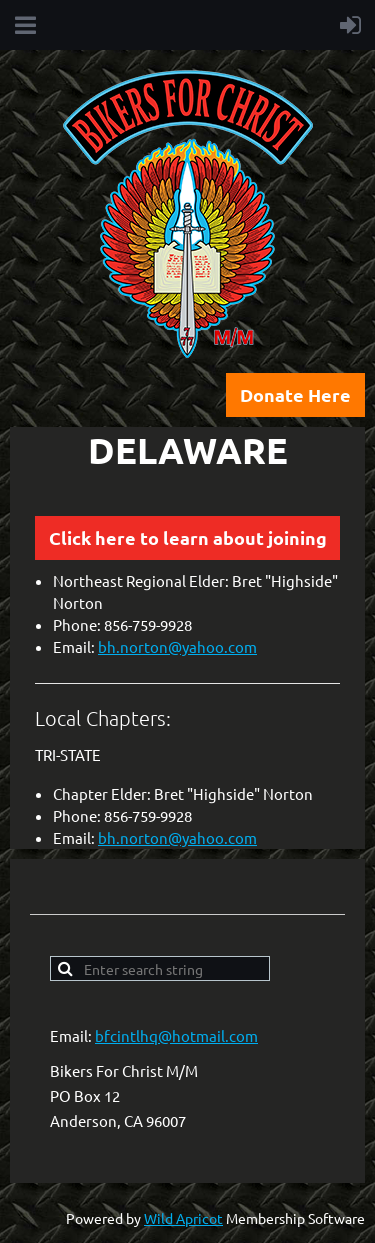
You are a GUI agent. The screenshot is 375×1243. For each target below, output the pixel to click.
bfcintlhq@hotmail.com (176, 1035)
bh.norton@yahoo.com (177, 646)
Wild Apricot (183, 1218)
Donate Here (295, 394)
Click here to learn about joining (188, 537)
